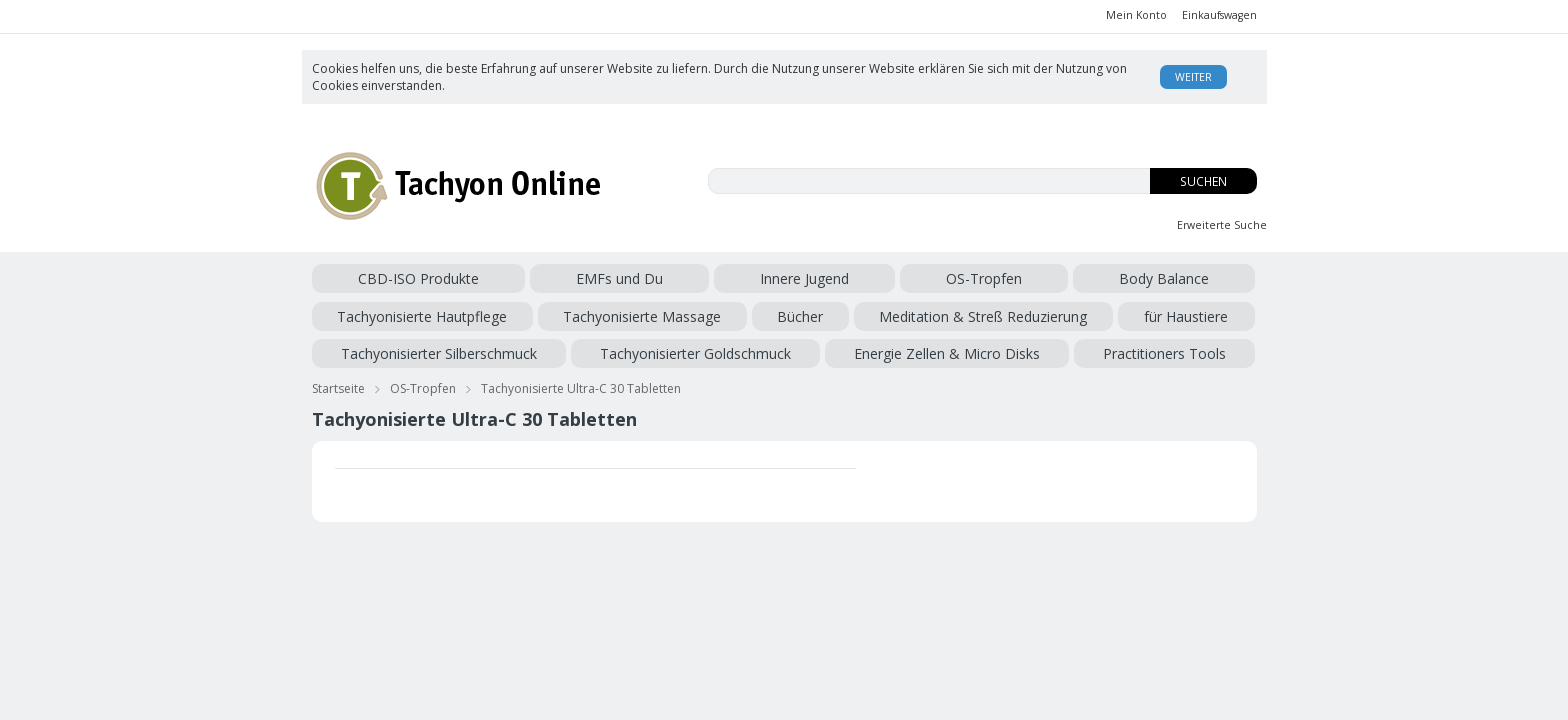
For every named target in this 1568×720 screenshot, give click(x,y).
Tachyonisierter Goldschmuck (909, 312)
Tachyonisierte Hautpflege (883, 278)
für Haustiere (566, 312)
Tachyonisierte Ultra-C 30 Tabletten (581, 378)
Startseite (338, 378)
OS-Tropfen (661, 278)
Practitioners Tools (373, 346)
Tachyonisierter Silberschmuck (711, 312)
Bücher (1159, 278)
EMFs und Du (480, 278)
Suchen (1203, 181)
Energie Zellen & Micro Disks (1102, 312)
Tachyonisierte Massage (1052, 278)
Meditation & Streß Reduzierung (416, 312)
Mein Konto (1136, 15)
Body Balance (748, 278)
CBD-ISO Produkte (372, 278)
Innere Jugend (573, 278)
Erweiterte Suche (1222, 225)
